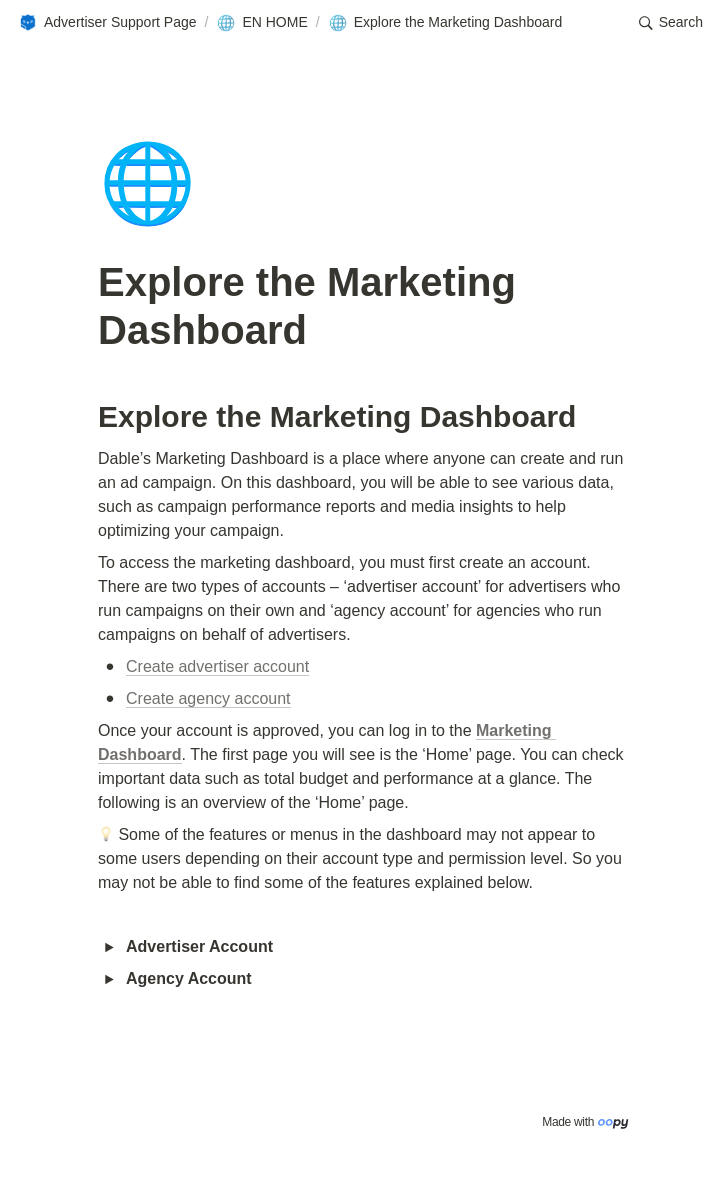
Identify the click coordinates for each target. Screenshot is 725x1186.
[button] (107, 23)
